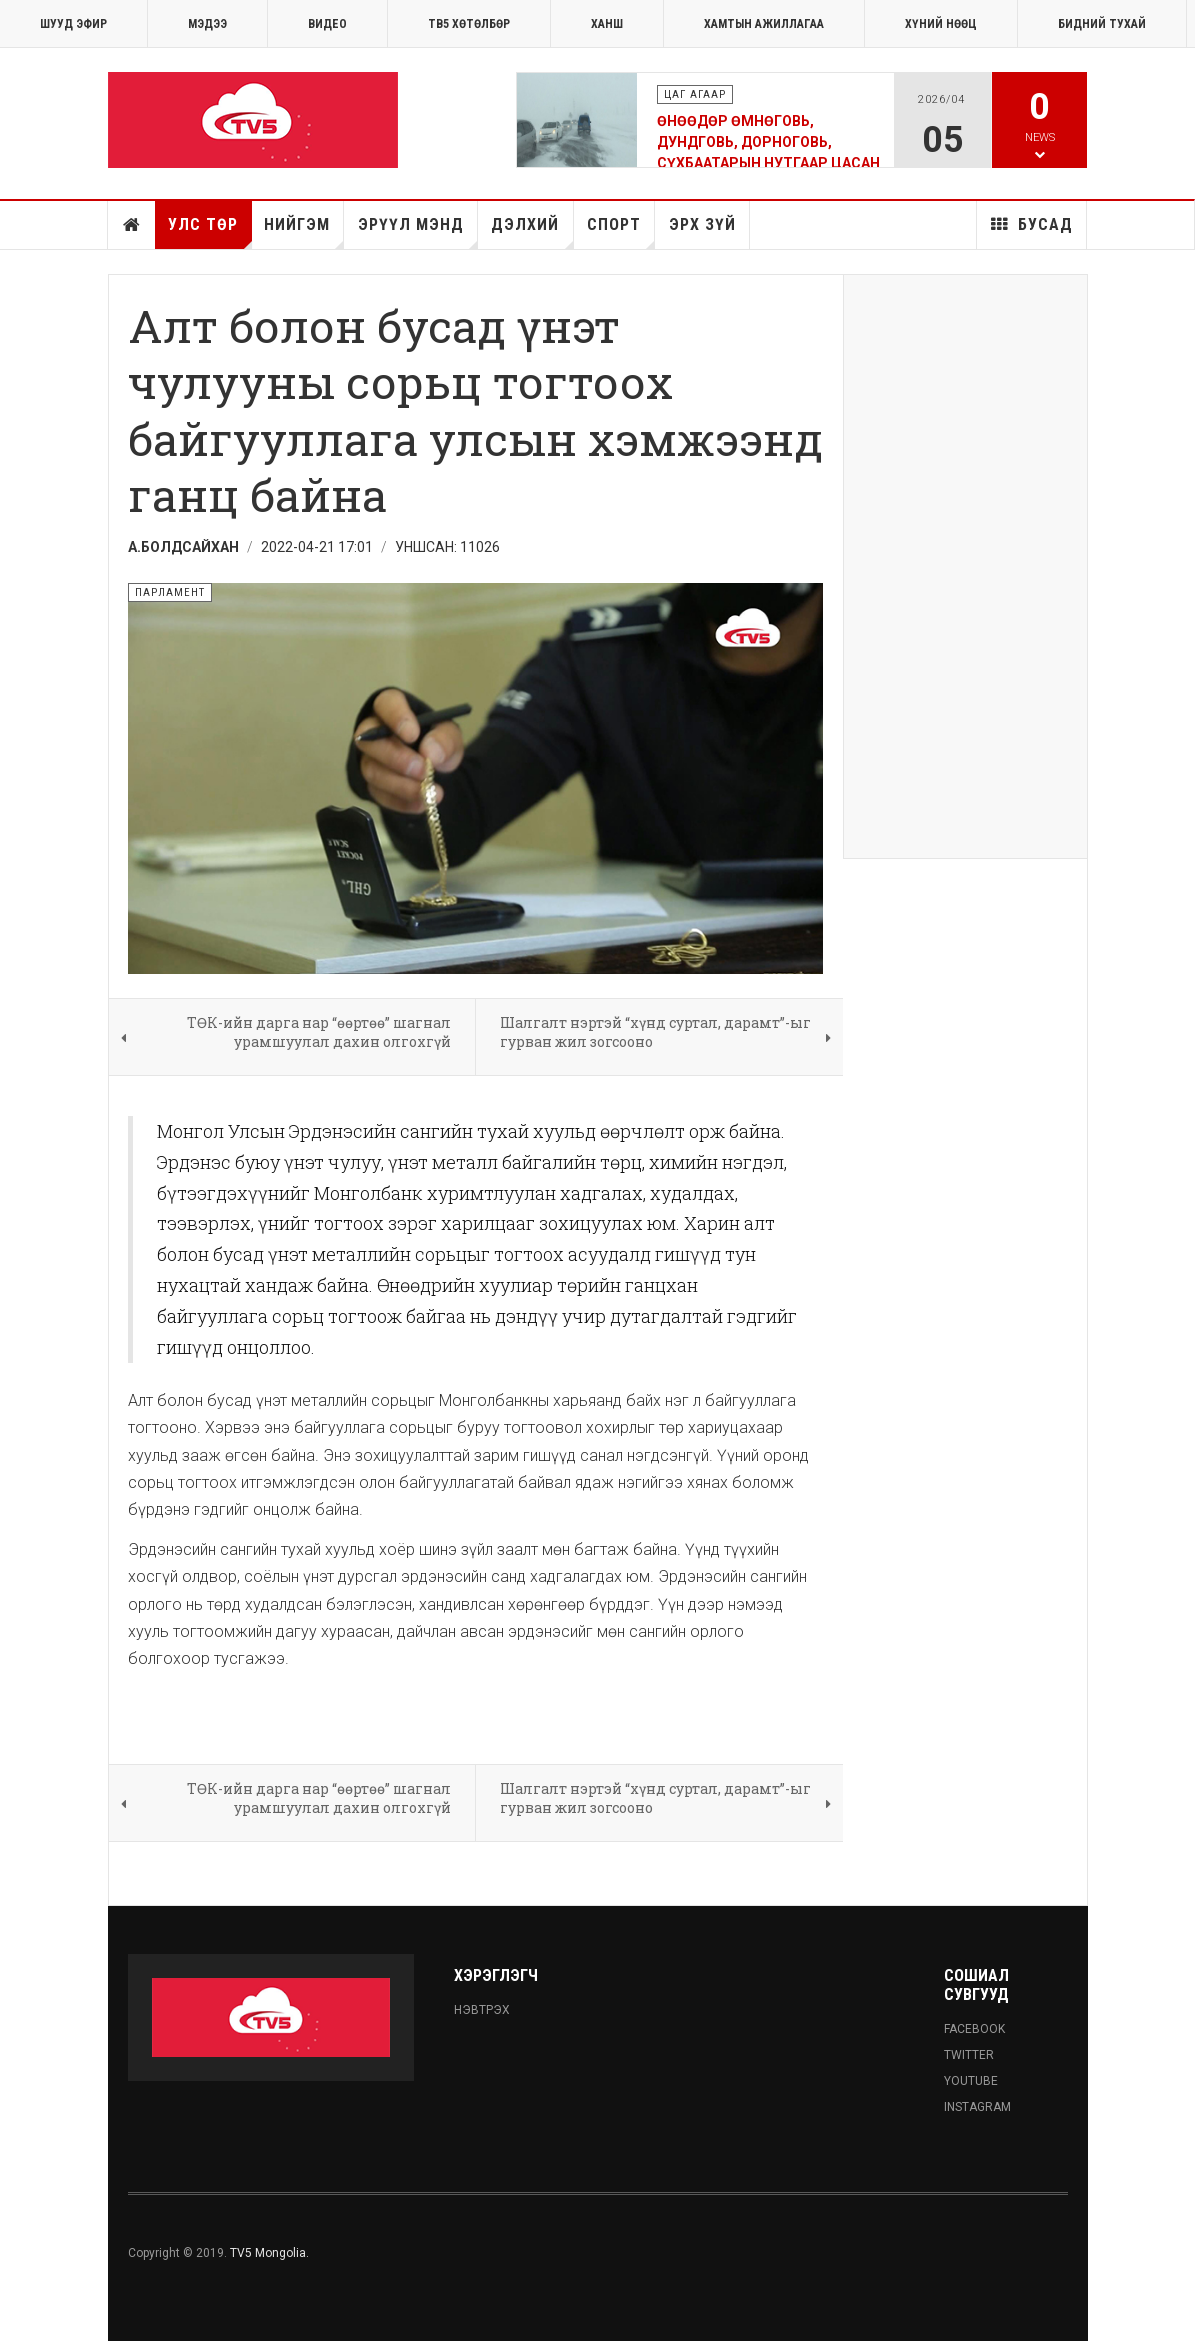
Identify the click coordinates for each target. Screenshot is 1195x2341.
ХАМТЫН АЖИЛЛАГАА (764, 24)
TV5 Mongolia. (269, 2253)
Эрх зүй (702, 224)
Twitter (969, 2055)
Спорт (621, 232)
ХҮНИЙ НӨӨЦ (941, 24)
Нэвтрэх (482, 2010)
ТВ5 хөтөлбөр (469, 24)
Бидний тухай (1102, 24)
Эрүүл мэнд (418, 232)
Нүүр (132, 225)
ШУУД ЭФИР (73, 24)
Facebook (974, 2029)
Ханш (607, 24)
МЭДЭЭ (207, 24)
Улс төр (209, 232)
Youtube (971, 2081)
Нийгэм (304, 232)
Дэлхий (532, 232)
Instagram (977, 2107)
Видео (327, 24)
